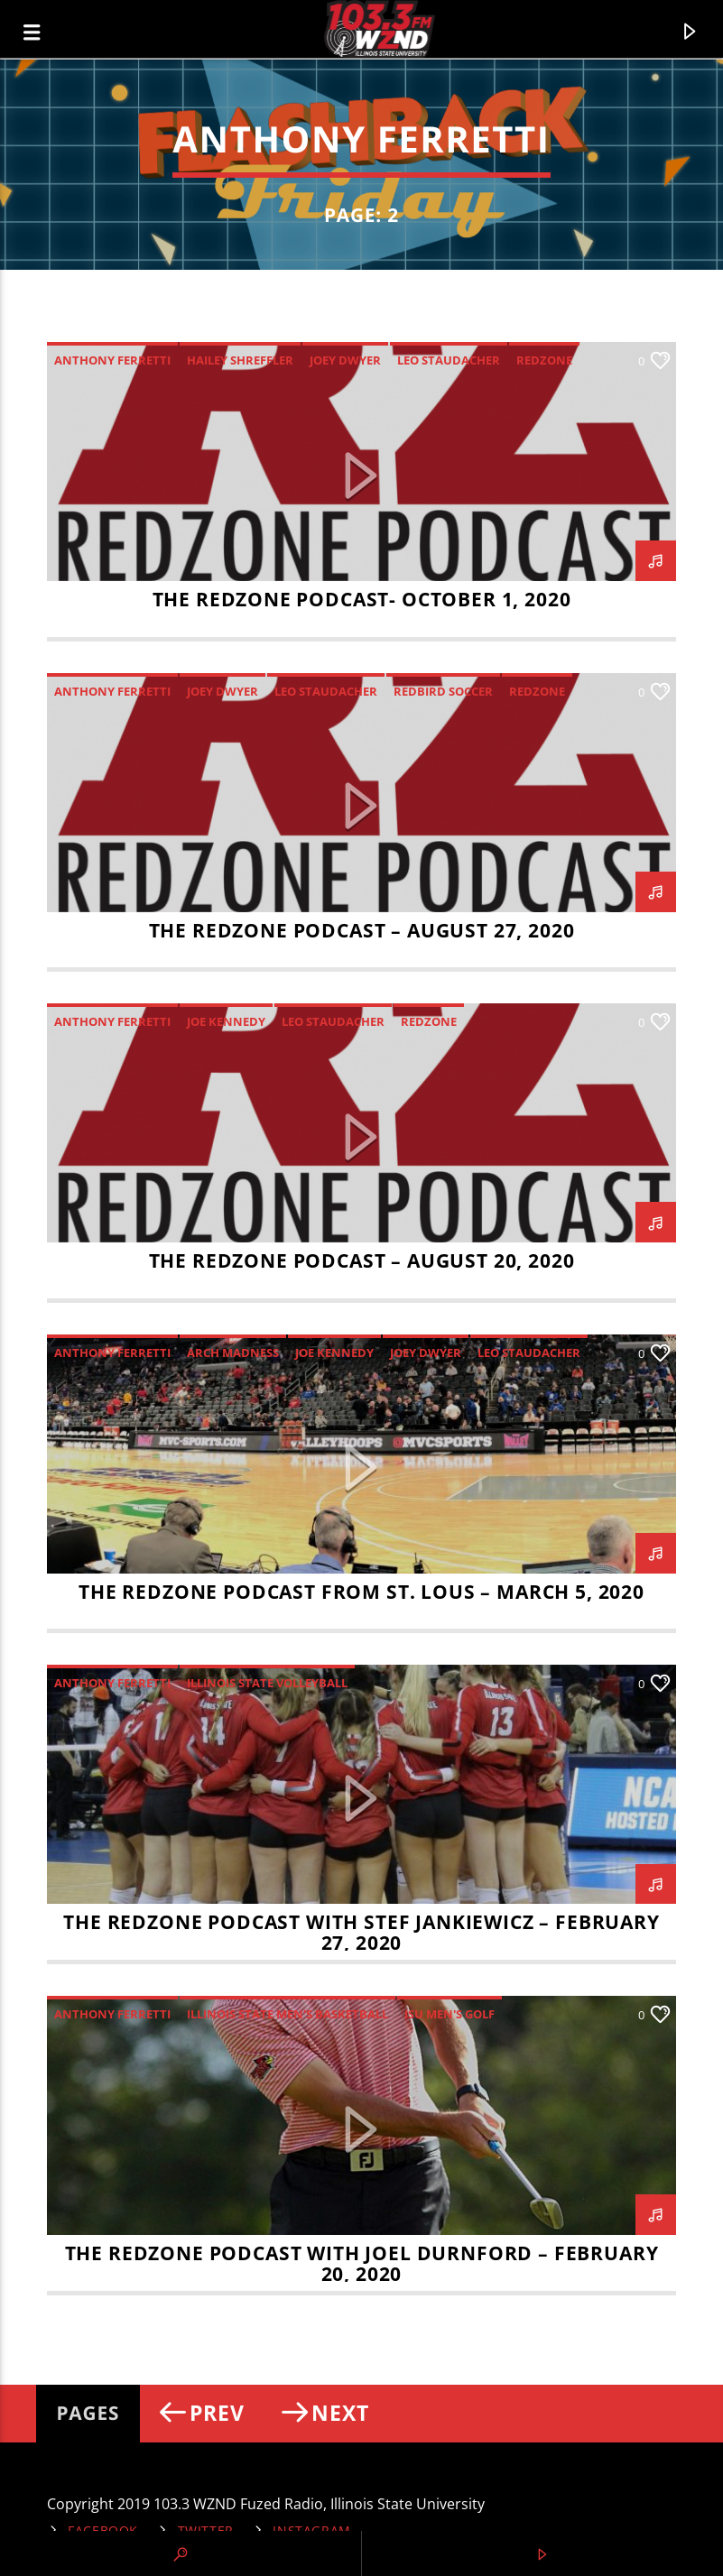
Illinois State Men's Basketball (287, 2014)
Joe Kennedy (226, 1021)
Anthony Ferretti (112, 360)
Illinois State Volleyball (267, 1683)
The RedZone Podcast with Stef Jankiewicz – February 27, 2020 (361, 1932)
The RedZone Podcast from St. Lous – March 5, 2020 (361, 1591)
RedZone (544, 360)
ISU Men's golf (449, 2014)
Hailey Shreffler (240, 360)
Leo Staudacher (448, 360)
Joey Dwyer (345, 360)
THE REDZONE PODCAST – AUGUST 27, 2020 (362, 930)
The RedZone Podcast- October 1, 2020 (362, 599)
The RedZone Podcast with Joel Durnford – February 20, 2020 (362, 2263)
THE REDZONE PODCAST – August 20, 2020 (362, 1260)
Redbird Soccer (443, 691)
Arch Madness (233, 1352)
